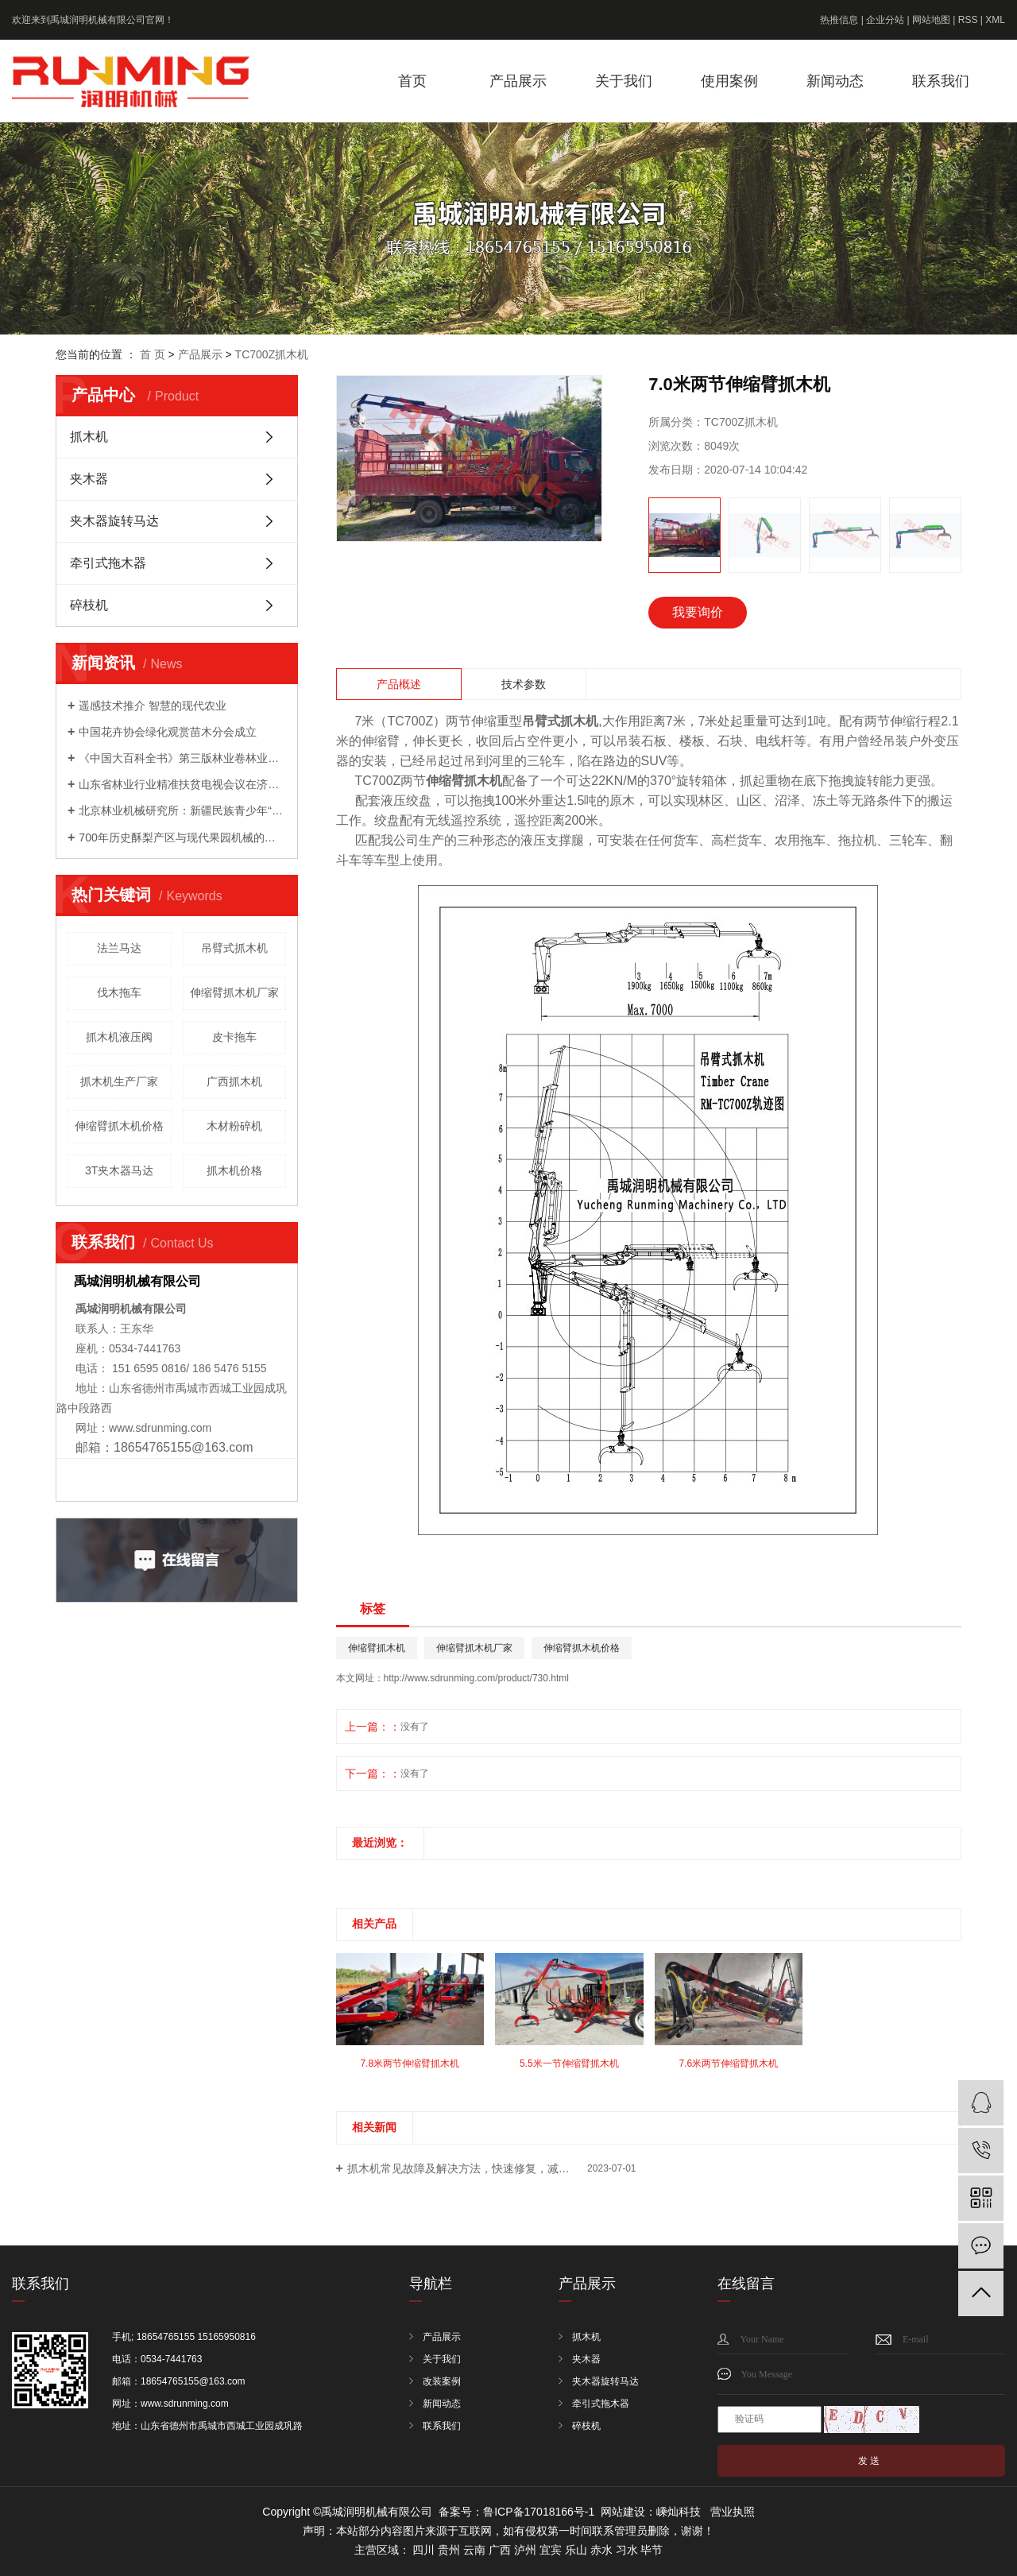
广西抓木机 (234, 1081)
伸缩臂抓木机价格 (119, 1126)
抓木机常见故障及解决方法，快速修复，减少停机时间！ (486, 2168)
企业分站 (885, 19)
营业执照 (732, 2511)
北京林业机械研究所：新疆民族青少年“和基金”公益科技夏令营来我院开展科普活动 (182, 810)
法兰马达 (119, 948)
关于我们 (623, 81)
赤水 (601, 2549)
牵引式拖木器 (108, 563)
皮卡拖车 (234, 1037)
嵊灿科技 (678, 2511)
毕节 (651, 2549)
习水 (627, 2549)
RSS (968, 19)
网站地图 (931, 19)
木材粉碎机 (234, 1126)
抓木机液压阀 (119, 1037)
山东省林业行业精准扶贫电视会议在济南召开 (182, 784)
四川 (423, 2549)
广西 (500, 2549)
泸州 (525, 2549)
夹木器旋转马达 (114, 521)
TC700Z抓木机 (272, 354)
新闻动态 (835, 81)
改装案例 (442, 2381)
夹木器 (89, 478)
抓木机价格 (234, 1170)
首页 (412, 81)
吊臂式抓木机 (234, 948)
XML (995, 19)
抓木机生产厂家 (119, 1081)
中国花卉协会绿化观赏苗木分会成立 (168, 731)
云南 (474, 2549)
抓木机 (89, 436)
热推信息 (839, 19)
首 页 (152, 354)
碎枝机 (89, 605)
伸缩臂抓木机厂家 (234, 992)
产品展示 (518, 81)
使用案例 (729, 81)
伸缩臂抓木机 (376, 1648)
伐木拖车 (119, 992)
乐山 (576, 2549)
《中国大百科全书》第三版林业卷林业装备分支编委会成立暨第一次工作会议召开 (182, 758)
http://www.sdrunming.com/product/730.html (476, 1678)
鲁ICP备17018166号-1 (538, 2511)
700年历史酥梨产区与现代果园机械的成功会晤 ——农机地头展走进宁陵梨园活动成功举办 (182, 837)
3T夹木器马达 (119, 1170)
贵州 (449, 2549)
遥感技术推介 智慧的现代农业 (152, 705)
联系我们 (940, 81)
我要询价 (697, 612)
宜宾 (550, 2549)
